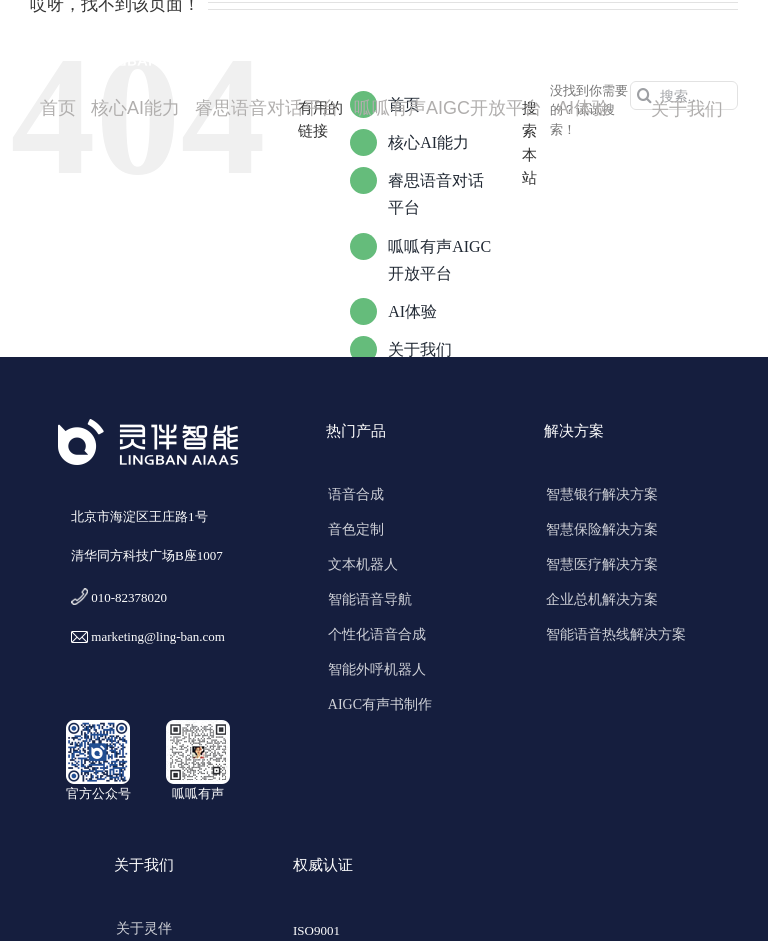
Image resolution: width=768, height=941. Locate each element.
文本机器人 (363, 564)
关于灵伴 (144, 928)
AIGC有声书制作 (380, 704)
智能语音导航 (370, 599)
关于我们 (420, 349)
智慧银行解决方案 (602, 494)
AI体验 (412, 311)
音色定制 (356, 529)
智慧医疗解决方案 (602, 564)
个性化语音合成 (377, 634)
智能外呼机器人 (377, 669)
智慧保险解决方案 (602, 529)
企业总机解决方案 (602, 599)
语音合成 (356, 494)
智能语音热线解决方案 (616, 634)
